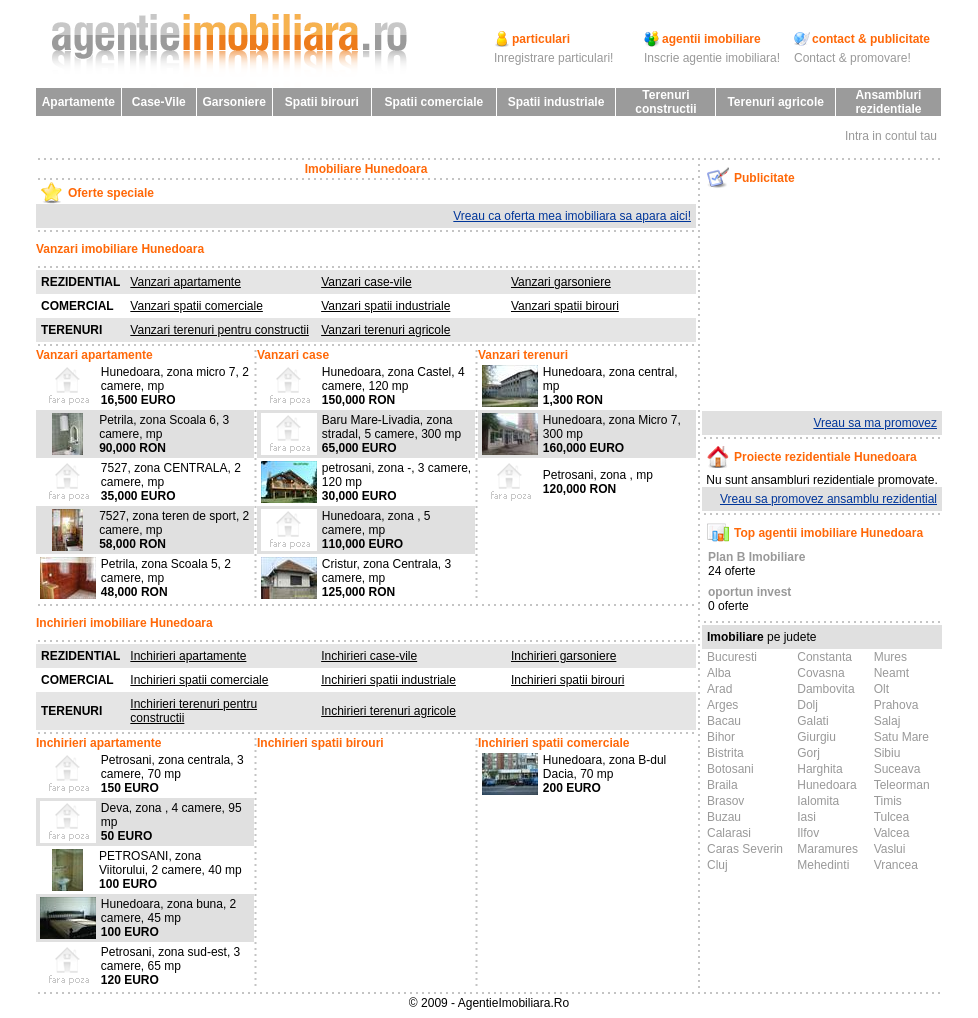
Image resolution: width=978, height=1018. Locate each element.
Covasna (820, 673)
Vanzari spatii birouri (565, 306)
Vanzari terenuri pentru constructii (219, 330)
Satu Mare (901, 737)
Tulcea (892, 817)
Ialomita (818, 801)
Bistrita (725, 753)
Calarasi (729, 833)
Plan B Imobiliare (756, 557)
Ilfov (808, 833)
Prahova (896, 705)
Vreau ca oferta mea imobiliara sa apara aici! (572, 216)
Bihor (721, 737)
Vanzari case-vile (366, 282)
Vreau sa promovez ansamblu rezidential (828, 499)
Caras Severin (745, 849)
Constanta (824, 657)
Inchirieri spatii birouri (567, 680)
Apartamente (78, 102)
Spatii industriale (556, 102)
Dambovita (825, 689)
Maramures (827, 849)
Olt (881, 689)
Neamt (891, 673)
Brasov (725, 801)
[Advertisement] (806, 299)
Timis (888, 801)
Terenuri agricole (775, 102)
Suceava (897, 769)
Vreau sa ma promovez (875, 423)
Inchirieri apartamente (188, 656)
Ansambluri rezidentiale (888, 102)
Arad (719, 689)
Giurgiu (816, 737)
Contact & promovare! (852, 58)
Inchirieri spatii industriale (388, 680)
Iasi (806, 817)
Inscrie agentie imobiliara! (712, 58)
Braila (722, 785)
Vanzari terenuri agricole (385, 330)
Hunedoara (826, 785)
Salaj (887, 721)
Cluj (717, 865)
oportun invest (749, 592)
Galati (812, 721)
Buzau (724, 817)
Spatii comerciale (434, 102)
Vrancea (896, 865)
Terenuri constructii (665, 102)
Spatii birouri (322, 102)
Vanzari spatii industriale (385, 306)
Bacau (724, 721)
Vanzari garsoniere (561, 282)
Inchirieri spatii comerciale (199, 680)
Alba (719, 673)
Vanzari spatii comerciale (196, 306)
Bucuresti (732, 657)
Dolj (807, 705)
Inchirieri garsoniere (563, 656)
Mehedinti (823, 865)
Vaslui (890, 849)
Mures (890, 657)
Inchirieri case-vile (369, 656)
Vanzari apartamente (185, 282)
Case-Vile (159, 102)
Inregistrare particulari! (553, 58)
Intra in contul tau (891, 136)
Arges (722, 705)
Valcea (892, 833)
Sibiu (887, 753)
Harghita (819, 769)
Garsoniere (233, 102)
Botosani (730, 769)
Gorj (808, 753)
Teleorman (902, 785)
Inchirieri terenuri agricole (388, 711)
